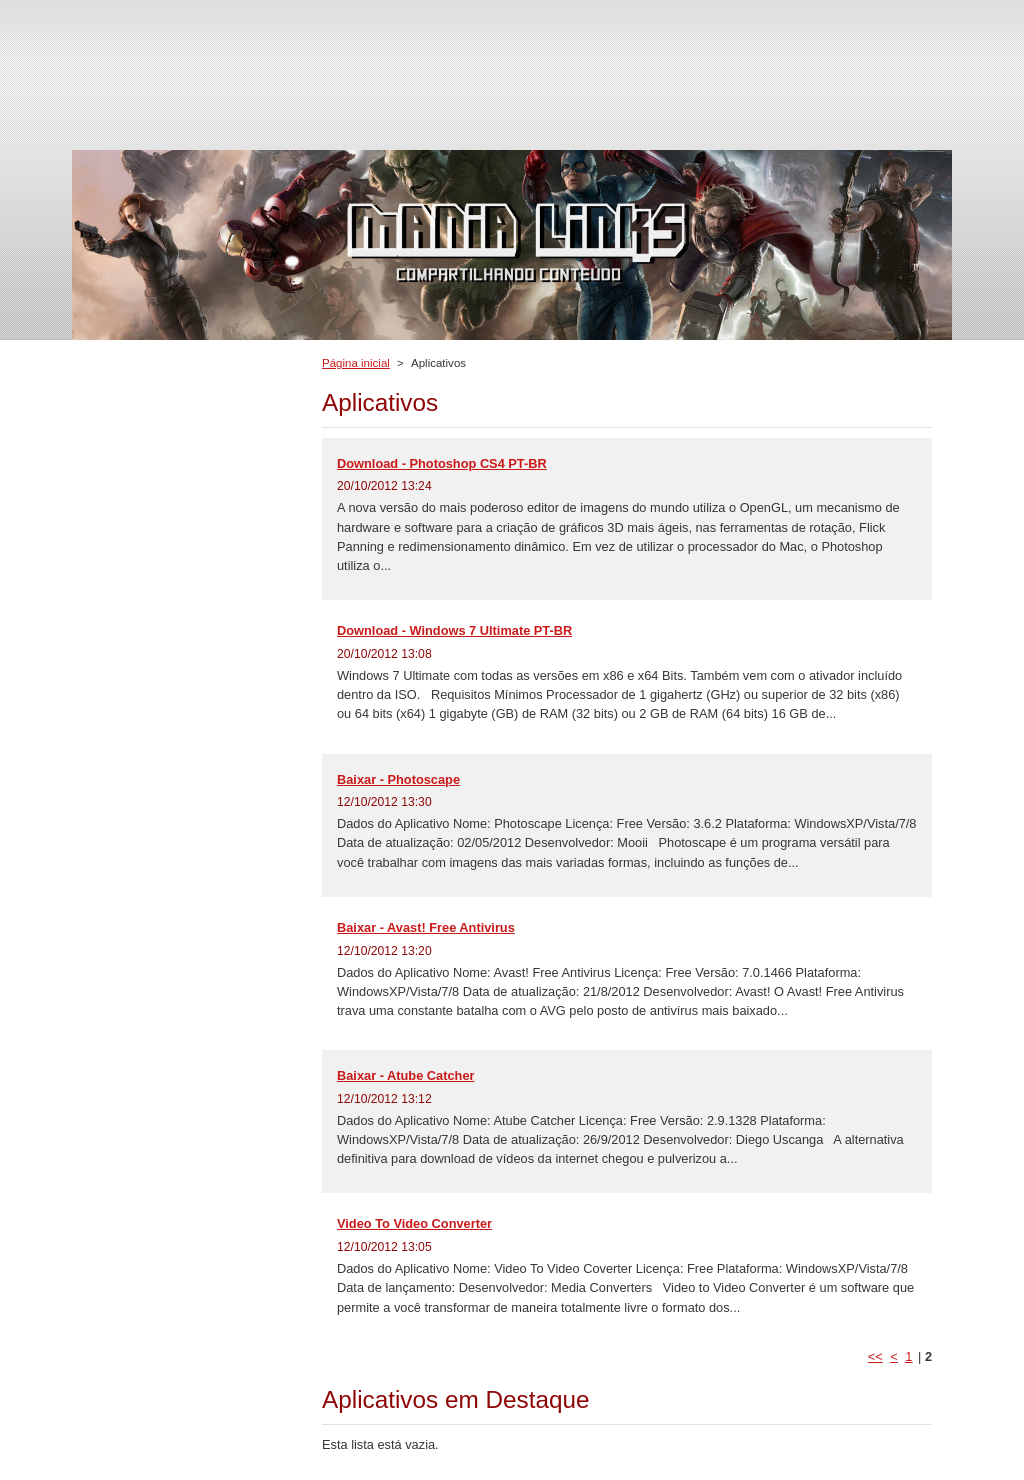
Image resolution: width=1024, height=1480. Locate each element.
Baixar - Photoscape (398, 779)
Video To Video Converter (414, 1223)
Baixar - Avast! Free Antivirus (426, 927)
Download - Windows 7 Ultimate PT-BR (454, 630)
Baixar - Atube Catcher (406, 1075)
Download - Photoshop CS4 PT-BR (442, 463)
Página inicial (356, 363)
